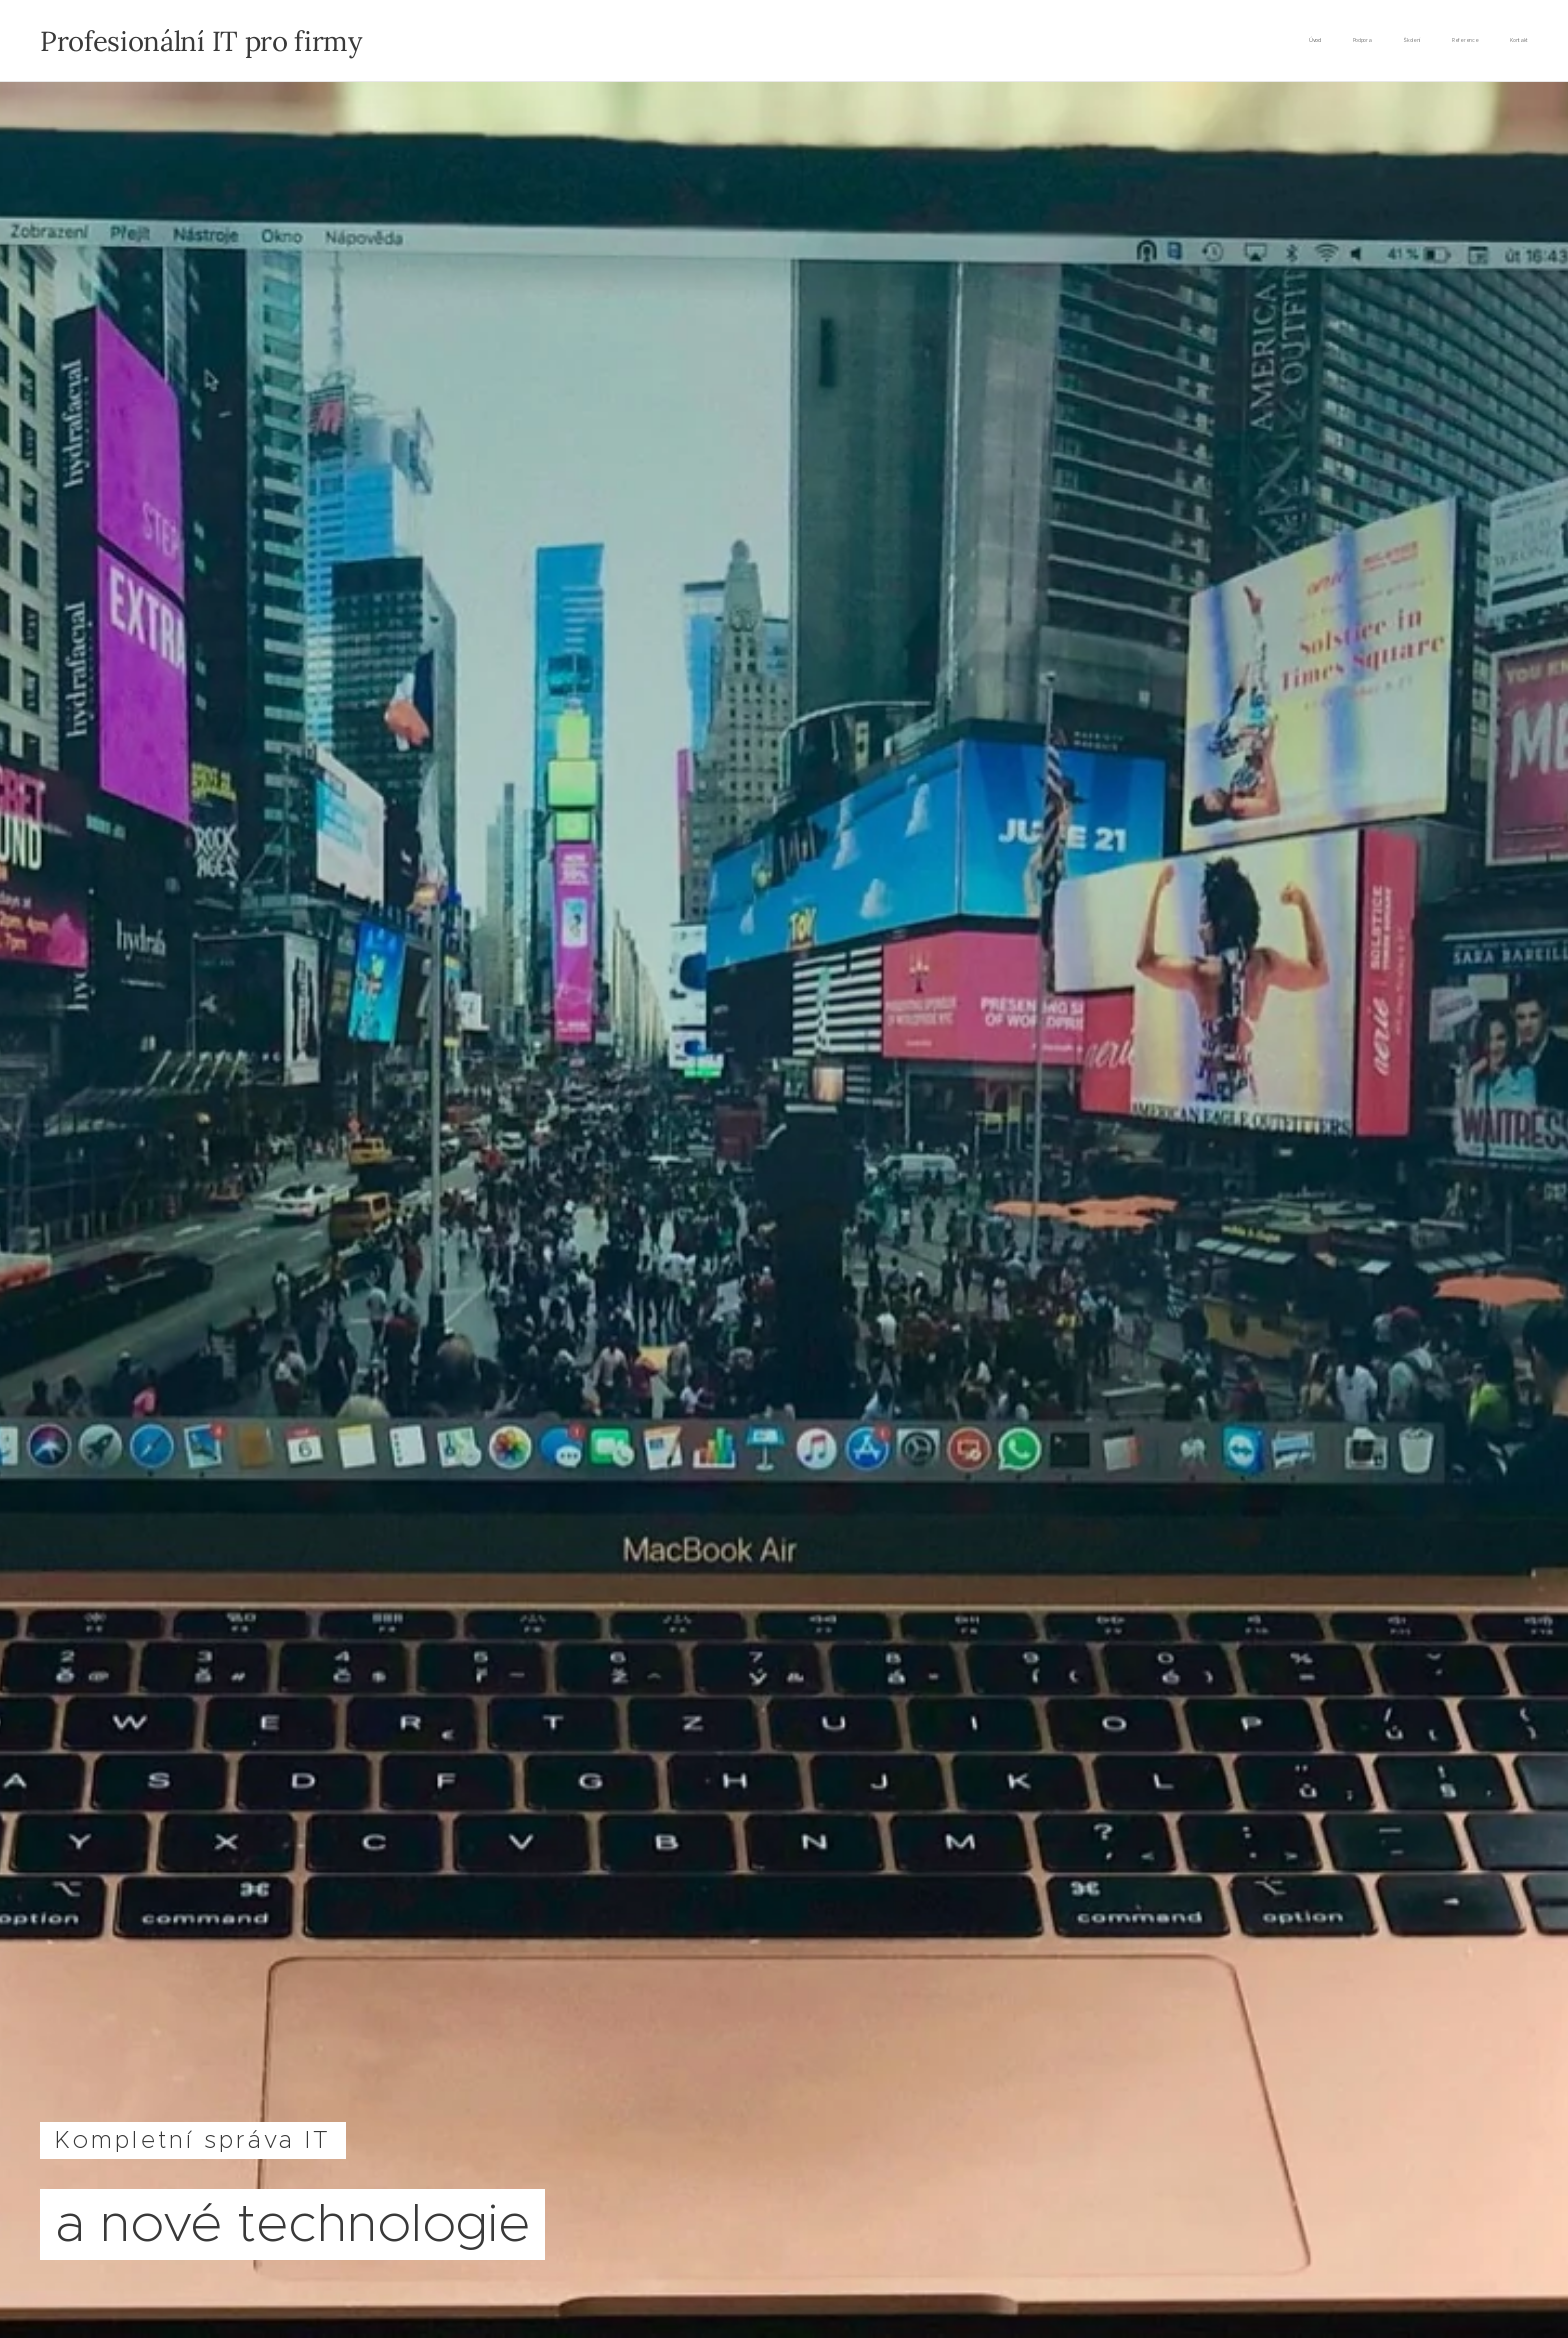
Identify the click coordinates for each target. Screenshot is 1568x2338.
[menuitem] (1405, 41)
